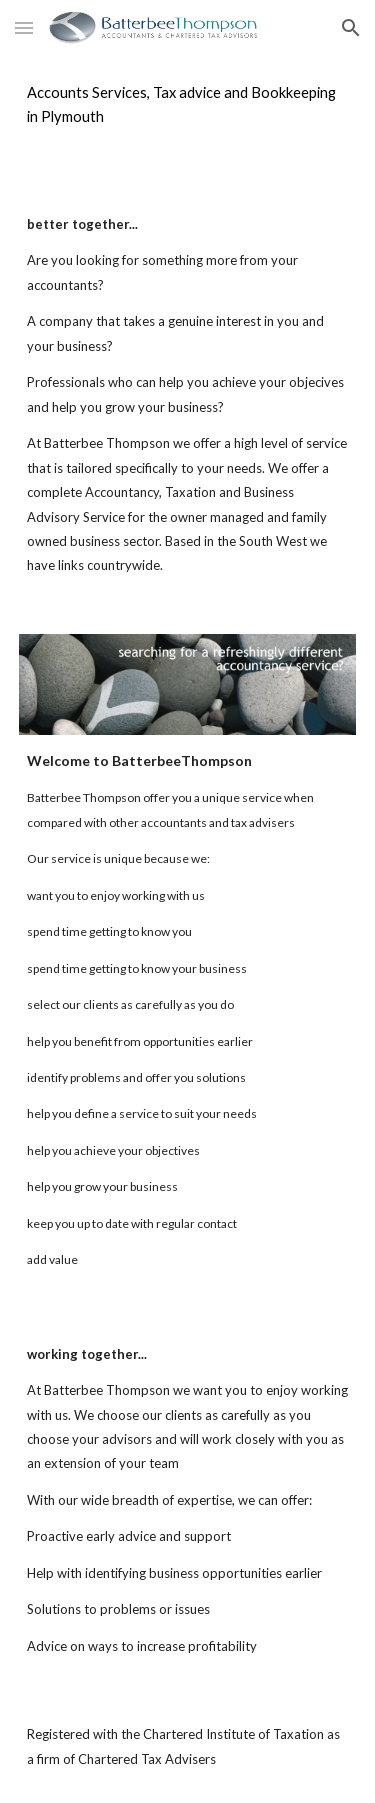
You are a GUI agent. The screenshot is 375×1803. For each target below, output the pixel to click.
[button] (24, 27)
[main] (188, 105)
